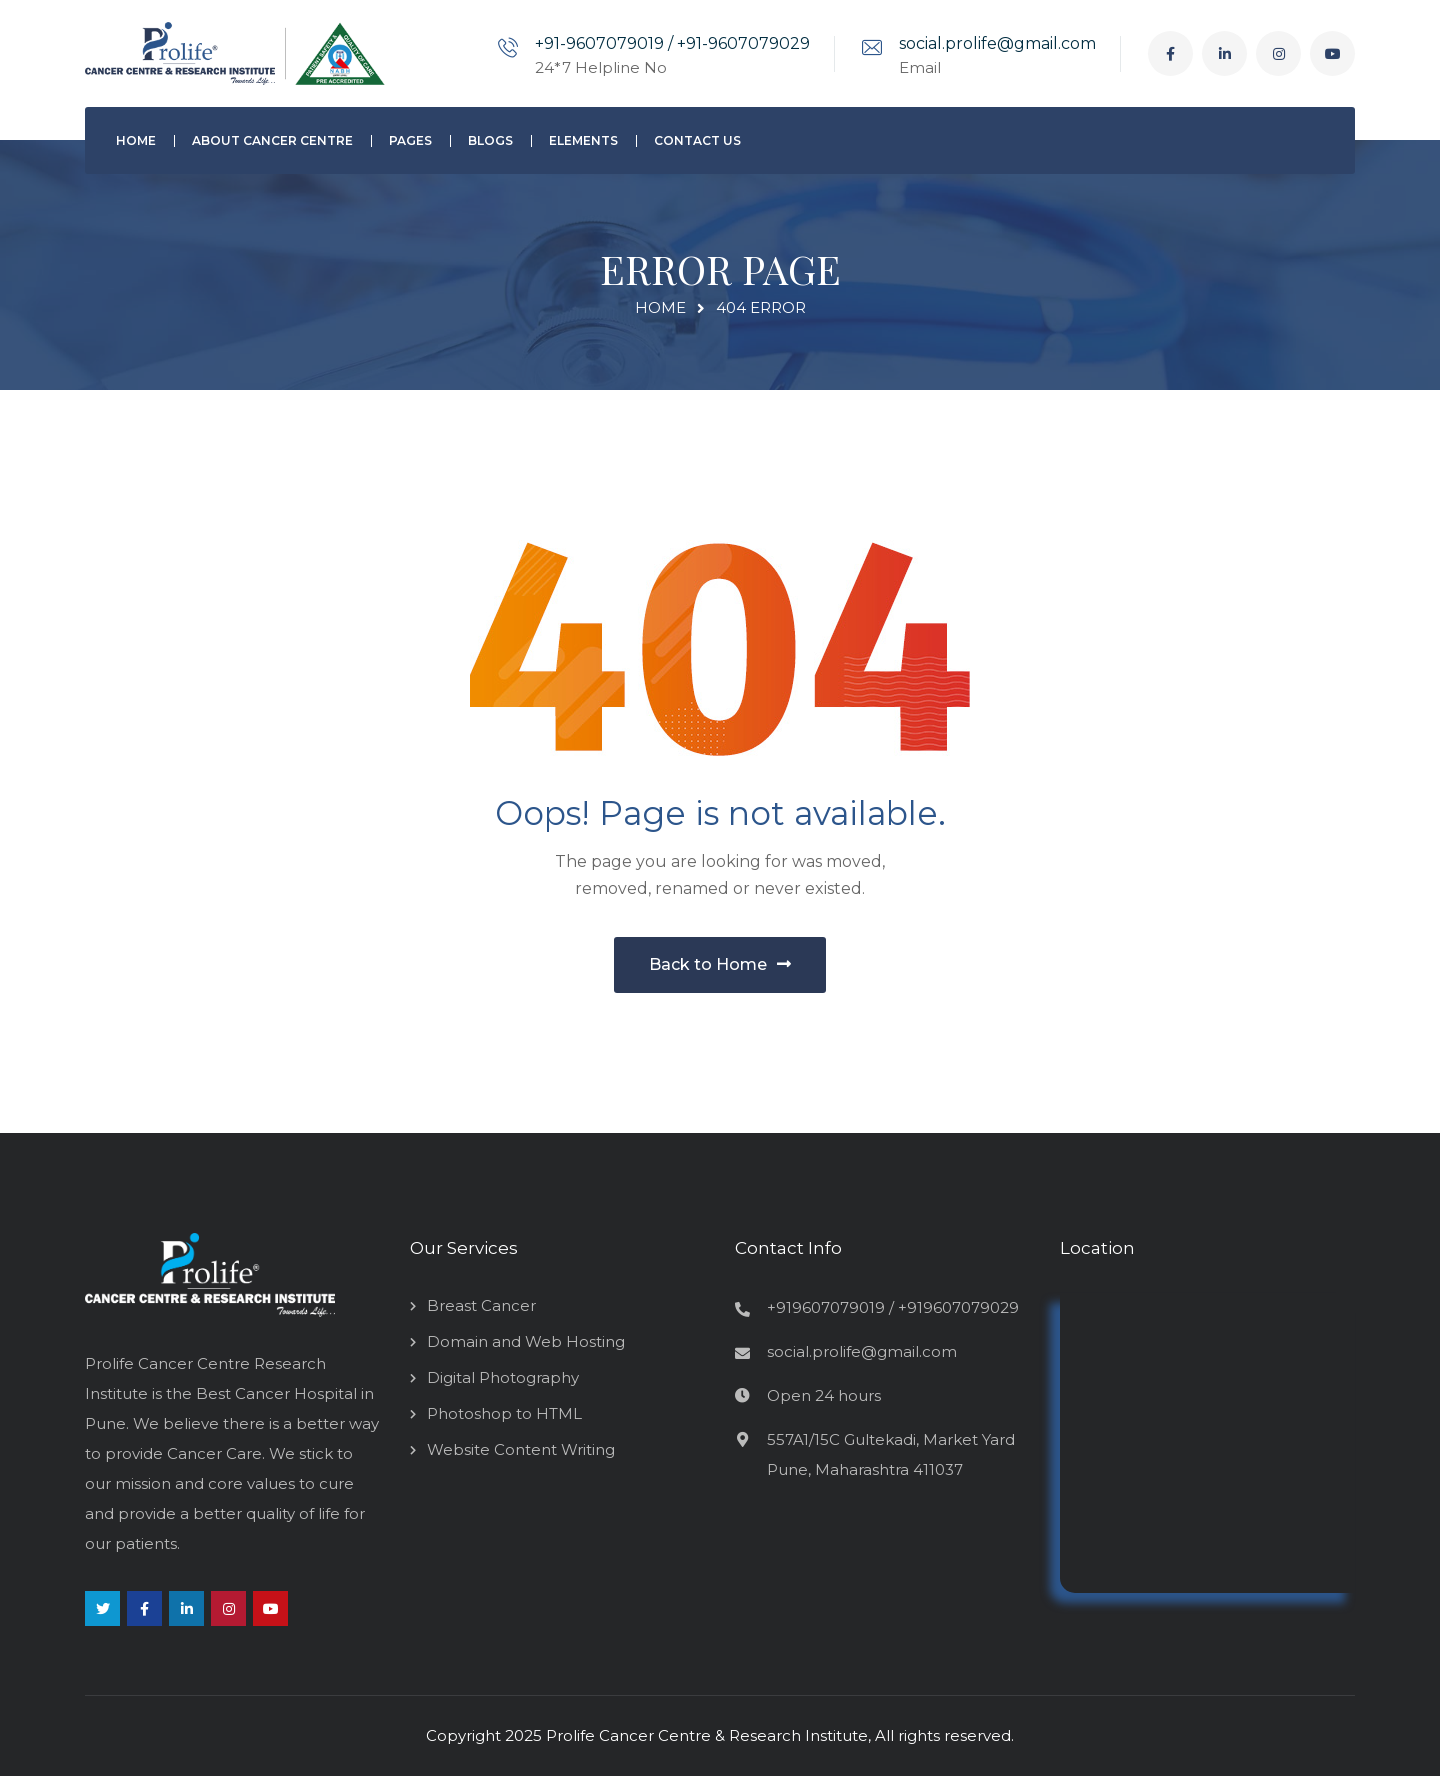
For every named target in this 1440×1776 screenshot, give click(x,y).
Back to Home (720, 964)
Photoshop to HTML (504, 1413)
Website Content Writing (521, 1449)
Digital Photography (503, 1377)
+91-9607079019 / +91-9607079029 (672, 43)
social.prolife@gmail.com (997, 43)
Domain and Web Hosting (526, 1341)
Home (660, 307)
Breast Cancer (481, 1305)
